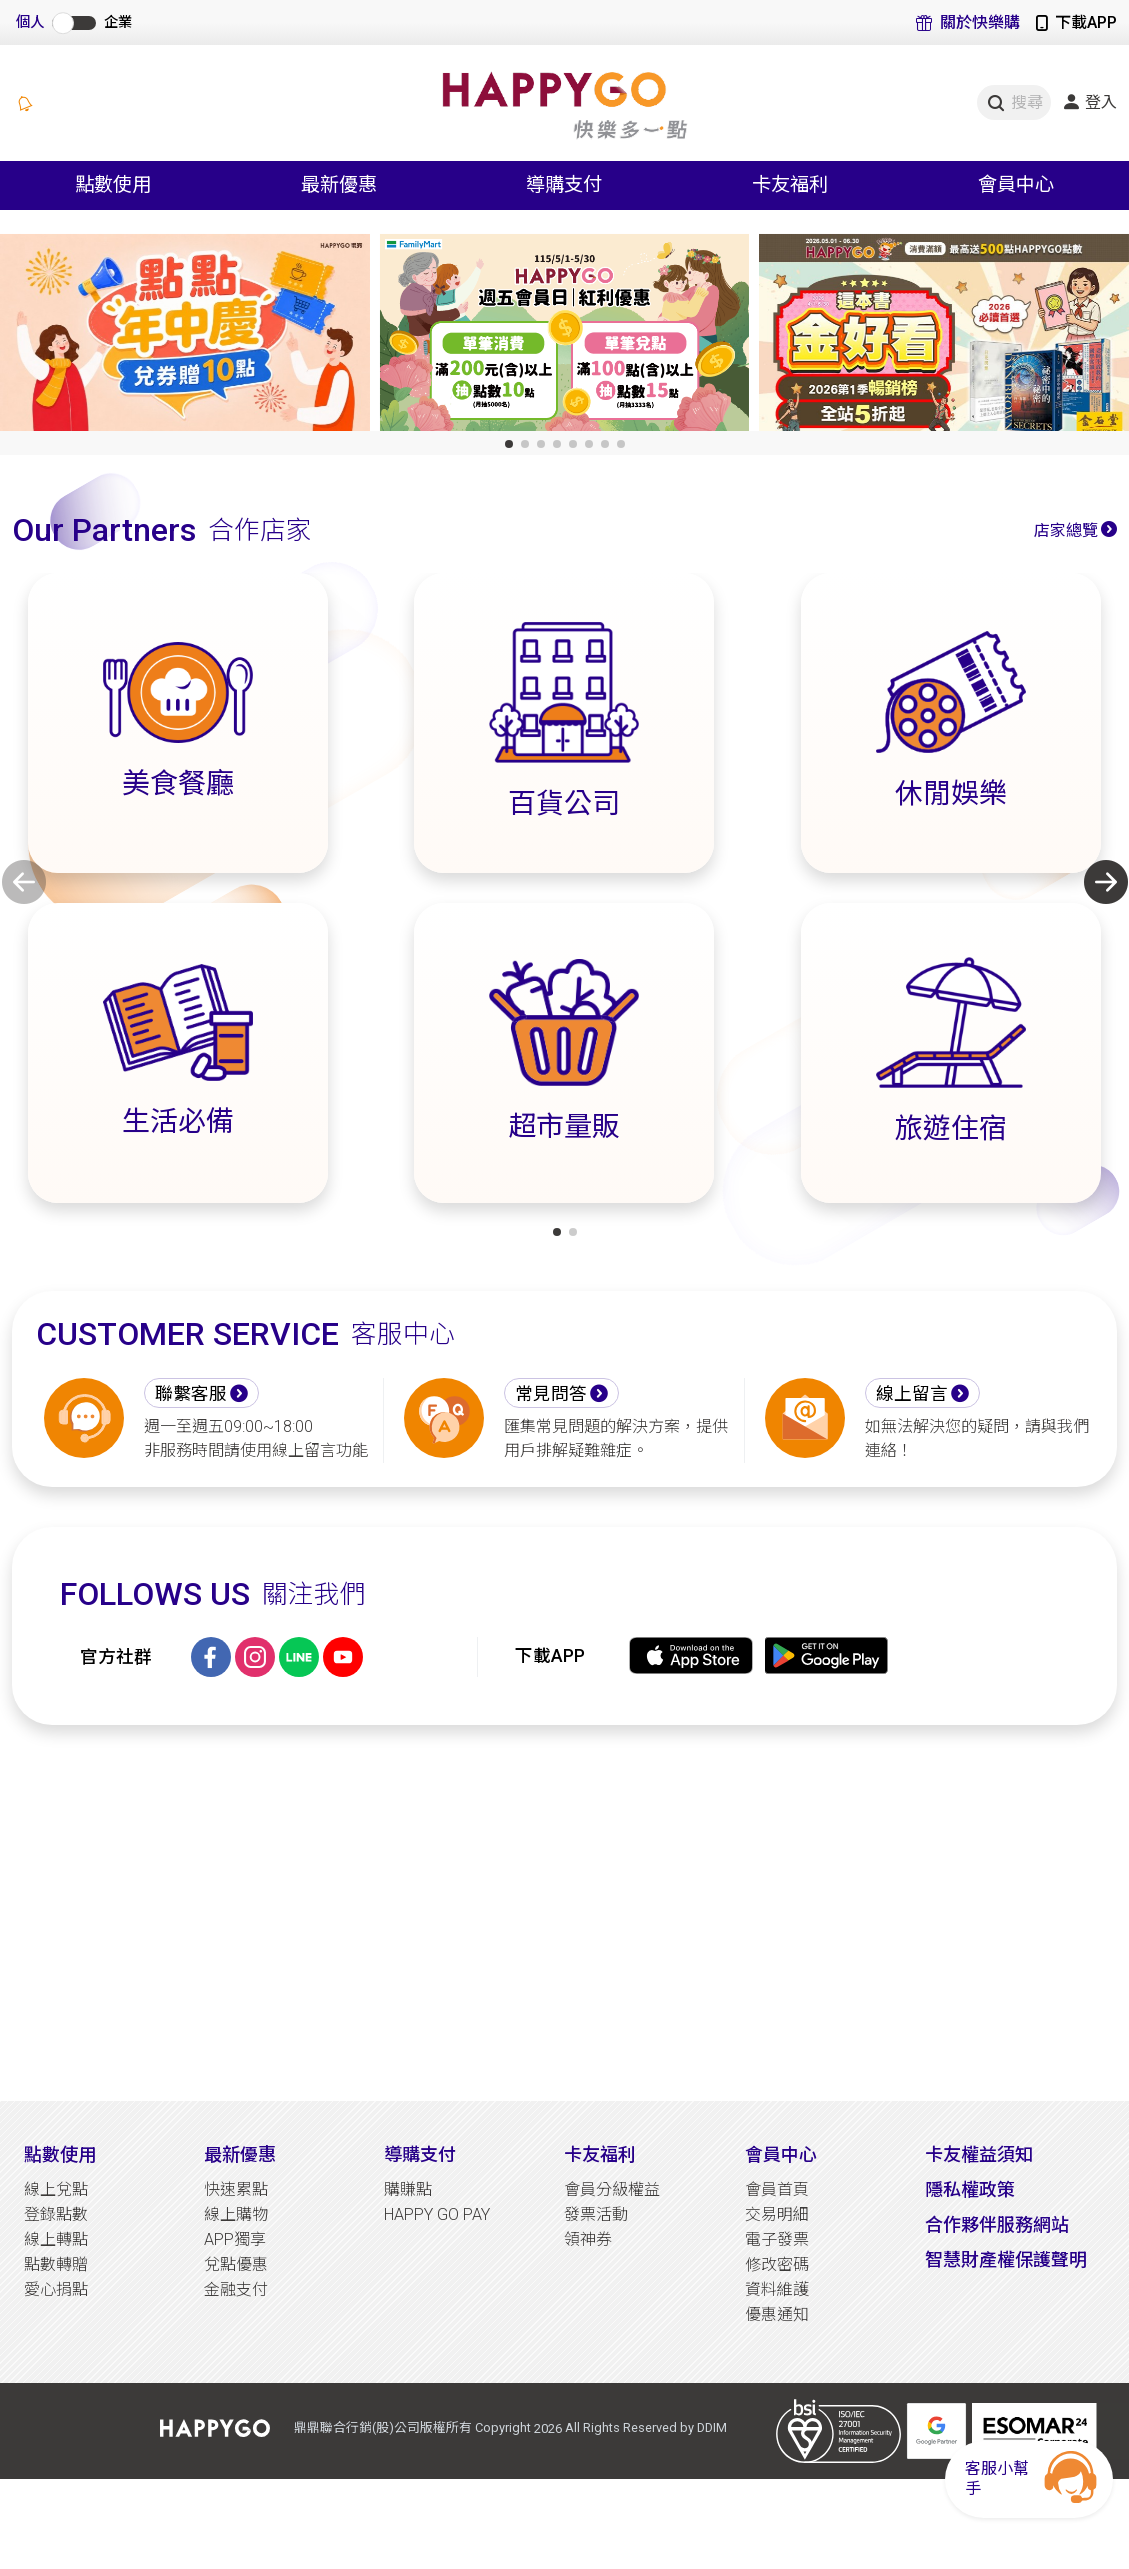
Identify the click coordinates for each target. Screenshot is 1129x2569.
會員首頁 (777, 2189)
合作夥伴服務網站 (997, 2224)
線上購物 (236, 2214)
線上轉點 (56, 2239)
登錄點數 (56, 2214)
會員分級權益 (612, 2189)
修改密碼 (777, 2264)
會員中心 (781, 2154)
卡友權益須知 (979, 2154)
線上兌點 (56, 2189)
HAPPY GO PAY (437, 2214)
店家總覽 (1066, 530)
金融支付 (236, 2289)
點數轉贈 (56, 2264)
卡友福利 (600, 2154)
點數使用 (60, 2154)
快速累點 (236, 2189)
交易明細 (777, 2214)
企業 (118, 22)
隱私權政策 (970, 2189)
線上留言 (912, 1394)
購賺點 (408, 2189)
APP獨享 (235, 2239)
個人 (30, 22)
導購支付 (420, 2154)
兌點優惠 (236, 2264)
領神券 (588, 2239)
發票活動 (596, 2214)
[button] (509, 444)
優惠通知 (777, 2314)
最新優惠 (240, 2154)
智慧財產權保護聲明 (1006, 2259)
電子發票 (777, 2239)
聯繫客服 (191, 1394)
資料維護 (777, 2289)
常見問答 (551, 1394)
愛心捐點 (56, 2289)
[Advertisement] (564, 1913)
